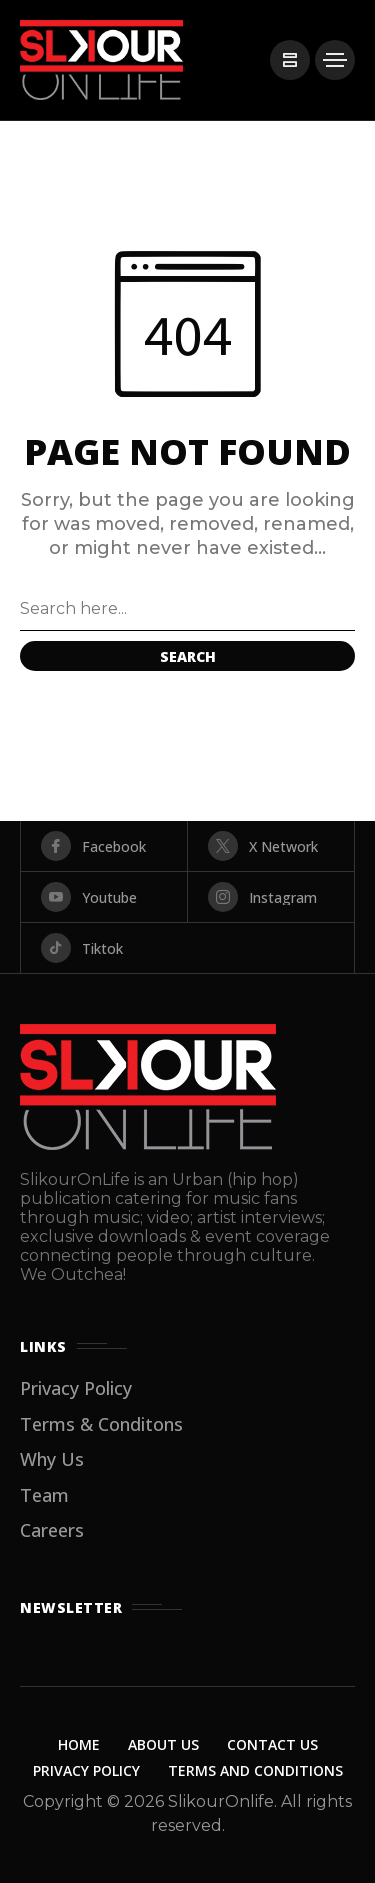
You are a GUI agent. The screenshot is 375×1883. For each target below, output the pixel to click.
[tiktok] (187, 948)
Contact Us (272, 1744)
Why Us (52, 1459)
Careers (52, 1530)
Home (79, 1744)
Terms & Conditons (101, 1424)
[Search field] (187, 609)
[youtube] (104, 897)
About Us (163, 1744)
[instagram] (271, 897)
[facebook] (104, 846)
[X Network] (271, 846)
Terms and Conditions (255, 1770)
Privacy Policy (76, 1388)
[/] (290, 60)
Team (44, 1495)
